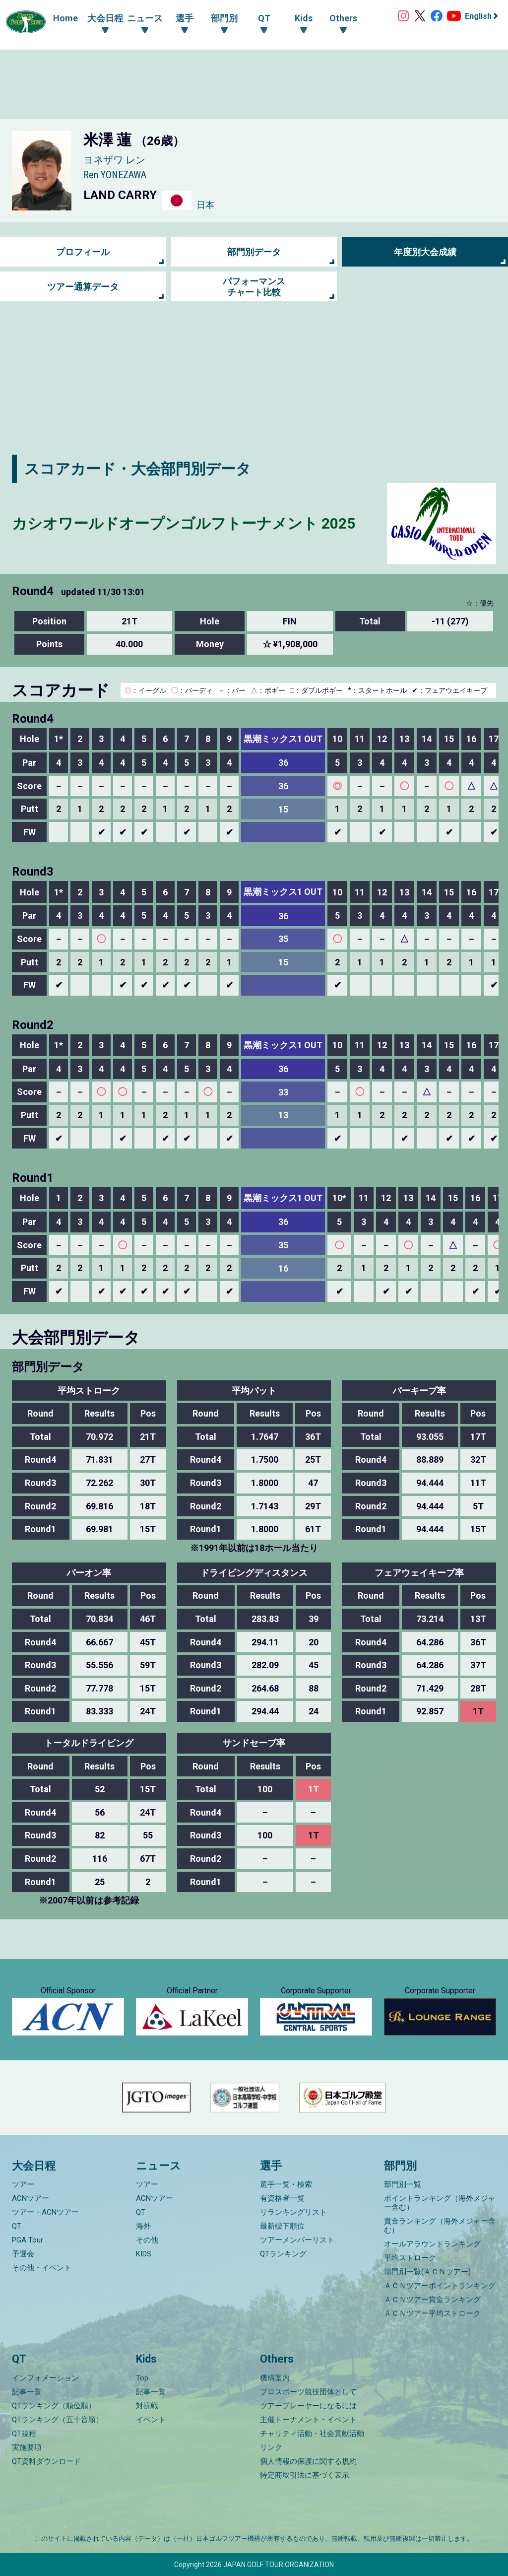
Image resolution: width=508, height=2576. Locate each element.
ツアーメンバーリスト (297, 2240)
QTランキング (283, 2254)
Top (142, 2377)
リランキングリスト (293, 2212)
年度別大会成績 (425, 252)
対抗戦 (147, 2405)
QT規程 (24, 2433)
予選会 (23, 2254)
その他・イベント (41, 2268)
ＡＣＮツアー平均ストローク (432, 2313)
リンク (271, 2447)
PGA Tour (27, 2240)
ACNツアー (30, 2198)
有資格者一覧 (282, 2198)
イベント (151, 2419)
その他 (147, 2240)
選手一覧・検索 (286, 2184)
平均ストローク (410, 2258)
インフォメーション (45, 2377)
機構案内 (275, 2377)
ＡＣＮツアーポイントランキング (440, 2286)
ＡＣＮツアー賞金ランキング (432, 2300)
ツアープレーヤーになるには (308, 2405)
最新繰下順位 (282, 2226)
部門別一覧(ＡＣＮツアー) (427, 2272)
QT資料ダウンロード (46, 2461)
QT (16, 2226)
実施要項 (27, 2447)
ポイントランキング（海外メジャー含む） (440, 2203)
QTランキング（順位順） (54, 2405)
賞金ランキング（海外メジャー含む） (440, 2226)
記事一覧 (27, 2391)
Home (65, 18)
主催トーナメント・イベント (308, 2419)
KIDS (143, 2254)
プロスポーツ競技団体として (308, 2391)
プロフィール (83, 252)
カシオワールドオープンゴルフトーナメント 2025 (183, 523)
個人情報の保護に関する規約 (308, 2461)
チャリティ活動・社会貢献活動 (312, 2433)
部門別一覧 (402, 2184)
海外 (143, 2226)
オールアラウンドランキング (432, 2244)
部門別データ (254, 252)
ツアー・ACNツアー (45, 2212)
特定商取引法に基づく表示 (304, 2475)
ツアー (23, 2184)
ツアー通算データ (83, 286)
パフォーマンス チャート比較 (254, 286)
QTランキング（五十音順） (57, 2419)
